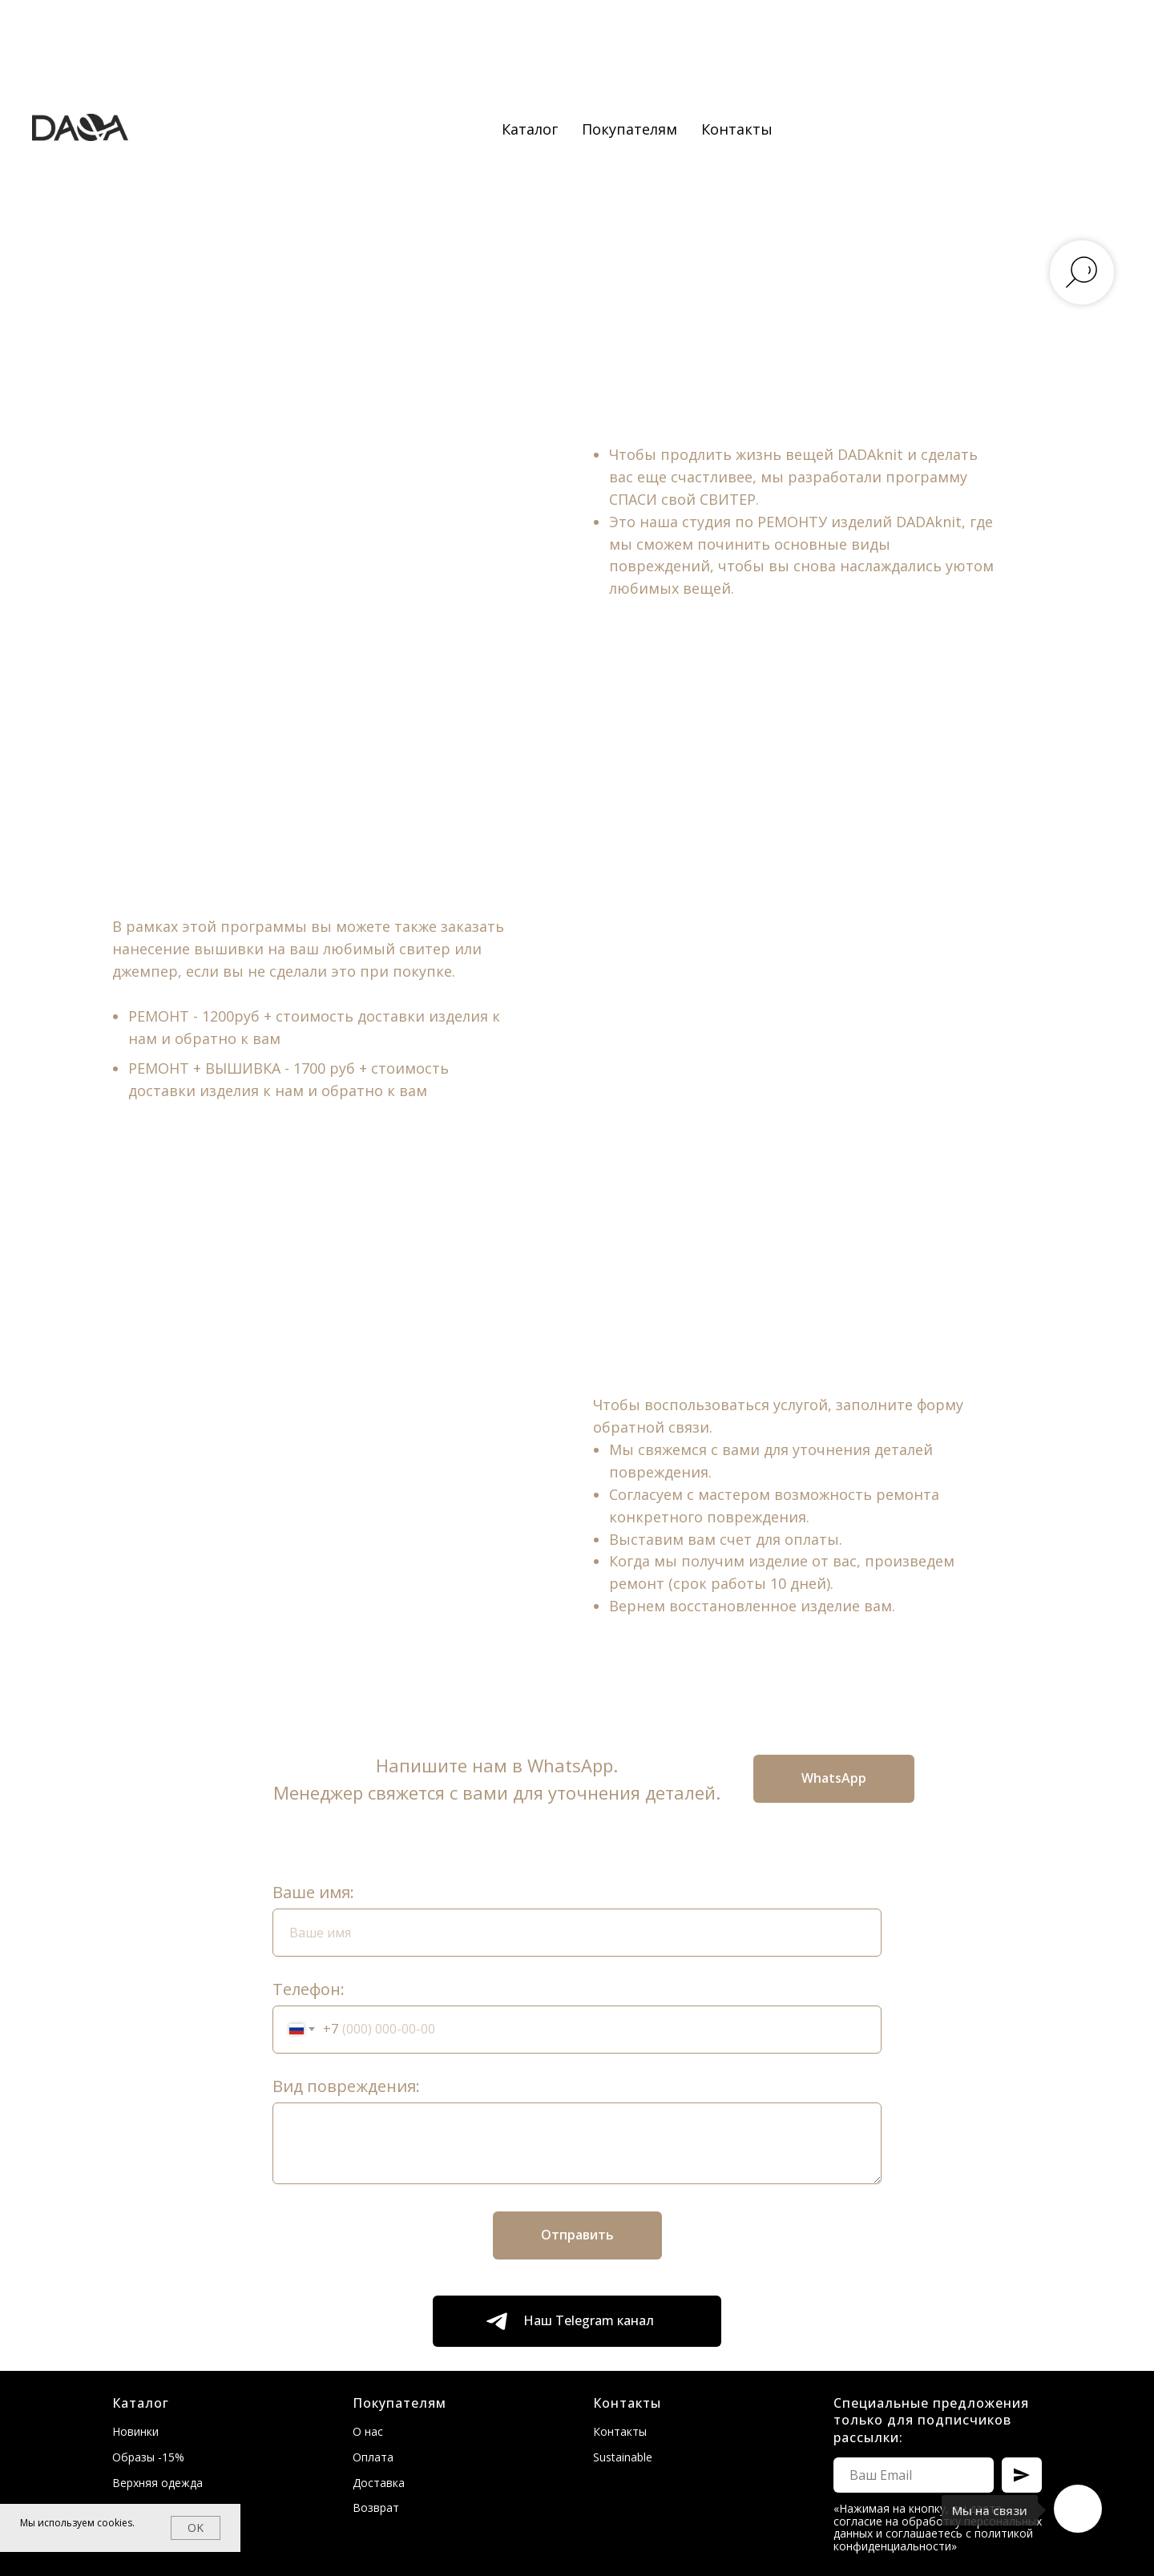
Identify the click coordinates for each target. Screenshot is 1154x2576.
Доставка (379, 2482)
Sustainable (622, 2457)
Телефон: (308, 1989)
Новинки (135, 2431)
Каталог (530, 129)
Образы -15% (148, 2457)
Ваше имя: (313, 1892)
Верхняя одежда (157, 2482)
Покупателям (629, 129)
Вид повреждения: (346, 2086)
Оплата (373, 2457)
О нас (368, 2431)
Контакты (737, 129)
